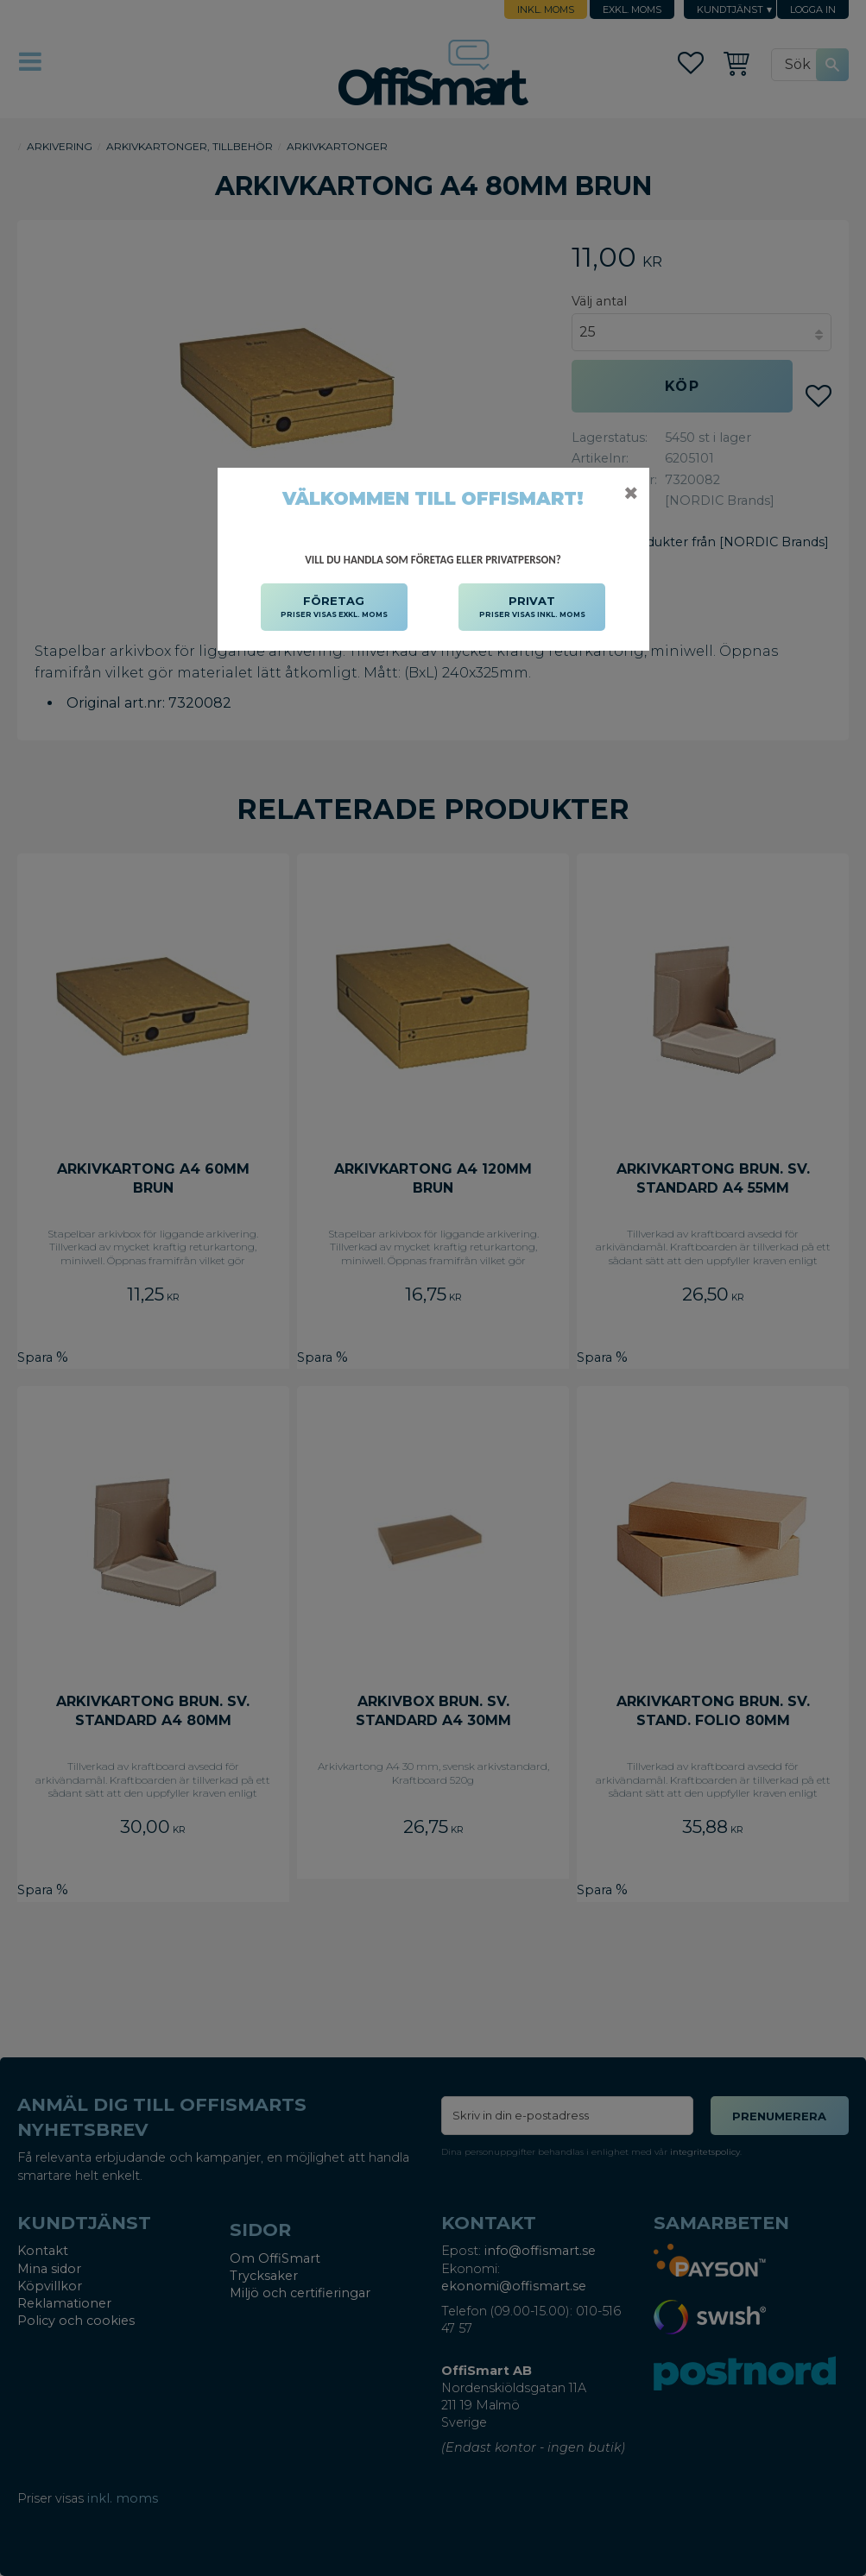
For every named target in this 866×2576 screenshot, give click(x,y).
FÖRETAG (334, 607)
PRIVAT (532, 607)
